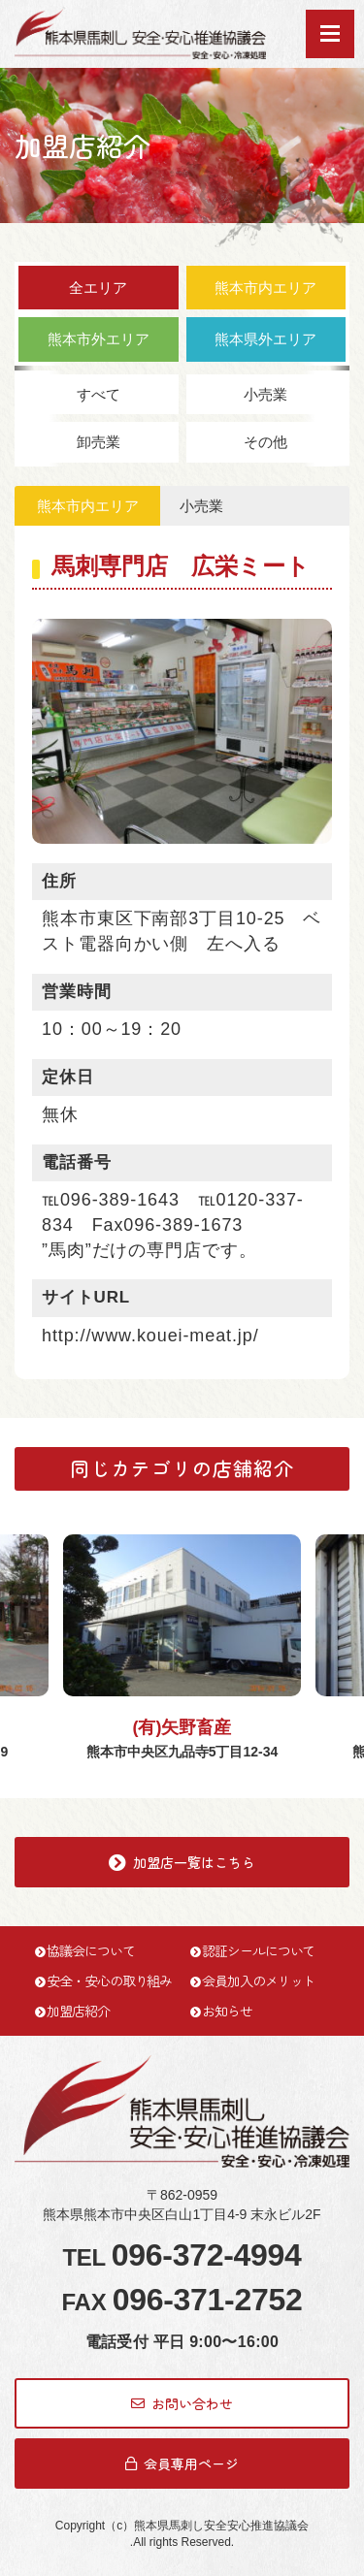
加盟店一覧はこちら (182, 1862)
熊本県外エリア (265, 339)
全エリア (98, 287)
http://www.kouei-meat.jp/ (150, 1335)
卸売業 (98, 442)
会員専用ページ (182, 2463)
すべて (98, 394)
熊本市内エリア (265, 287)
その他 (265, 442)
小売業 (265, 394)
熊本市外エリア (98, 339)
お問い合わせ (182, 2403)
